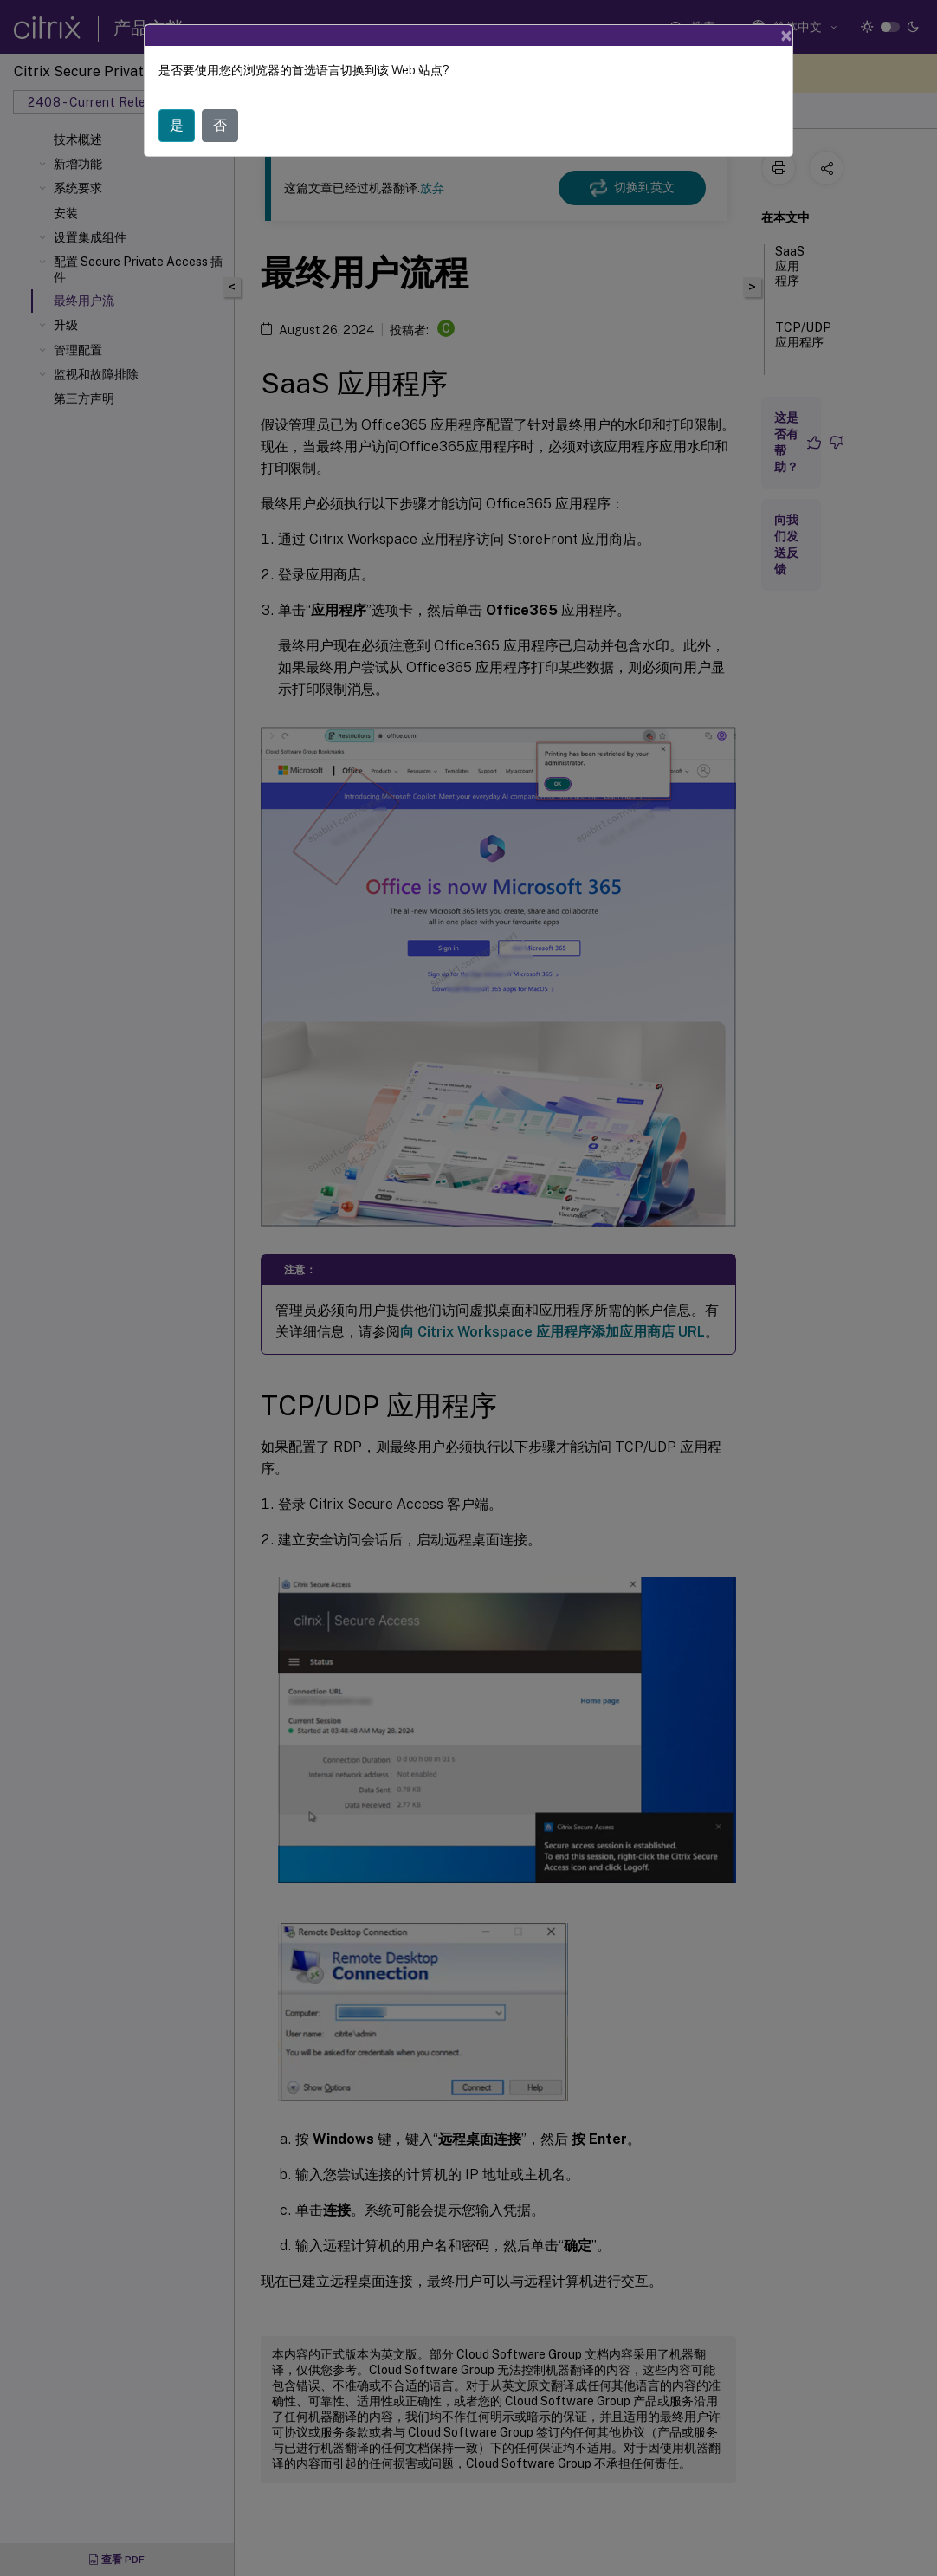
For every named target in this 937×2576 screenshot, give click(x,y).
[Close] (786, 35)
